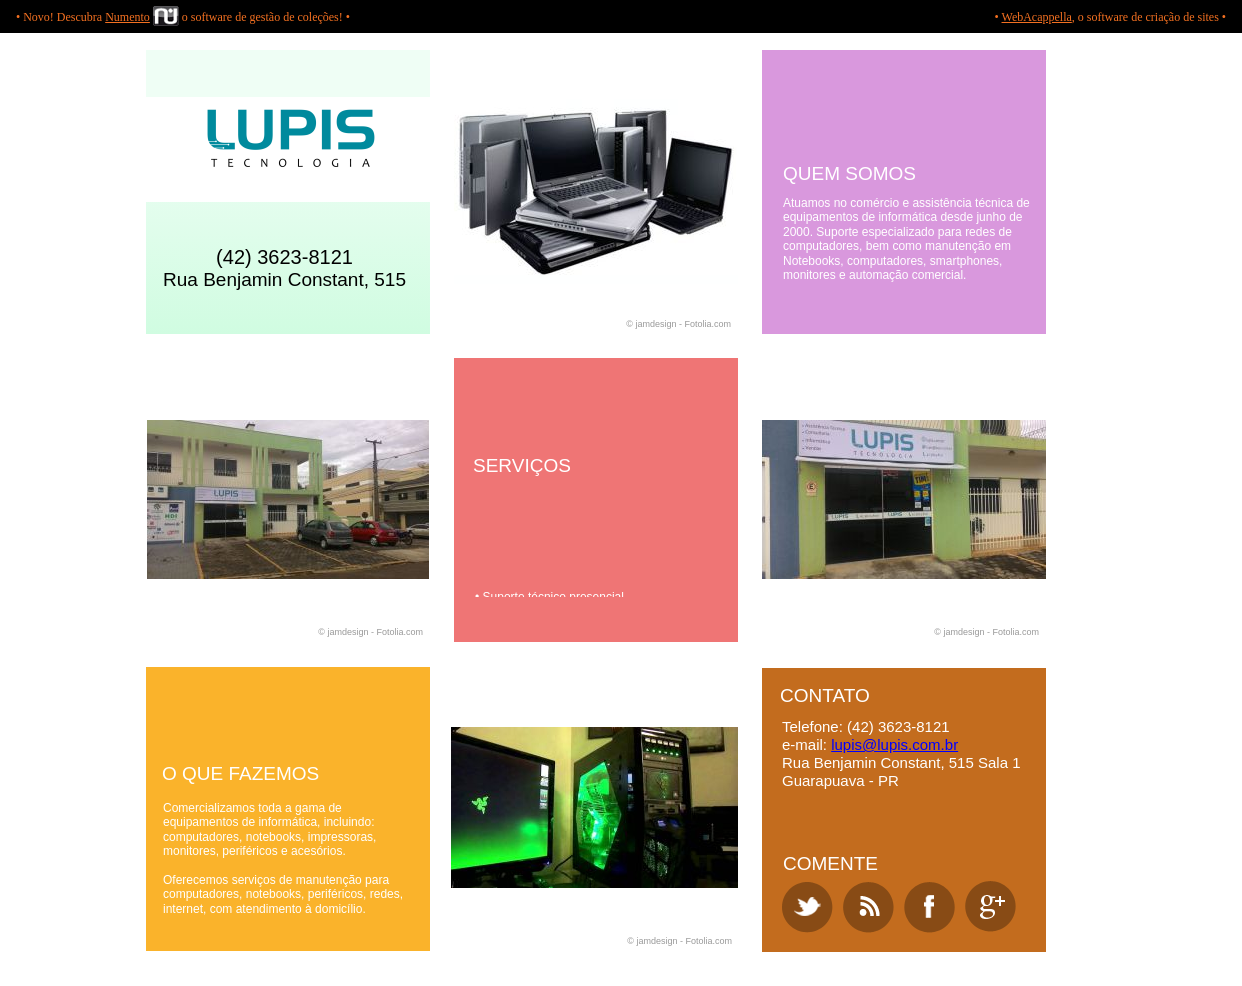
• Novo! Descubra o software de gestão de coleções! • (183, 17)
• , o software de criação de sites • (1110, 17)
